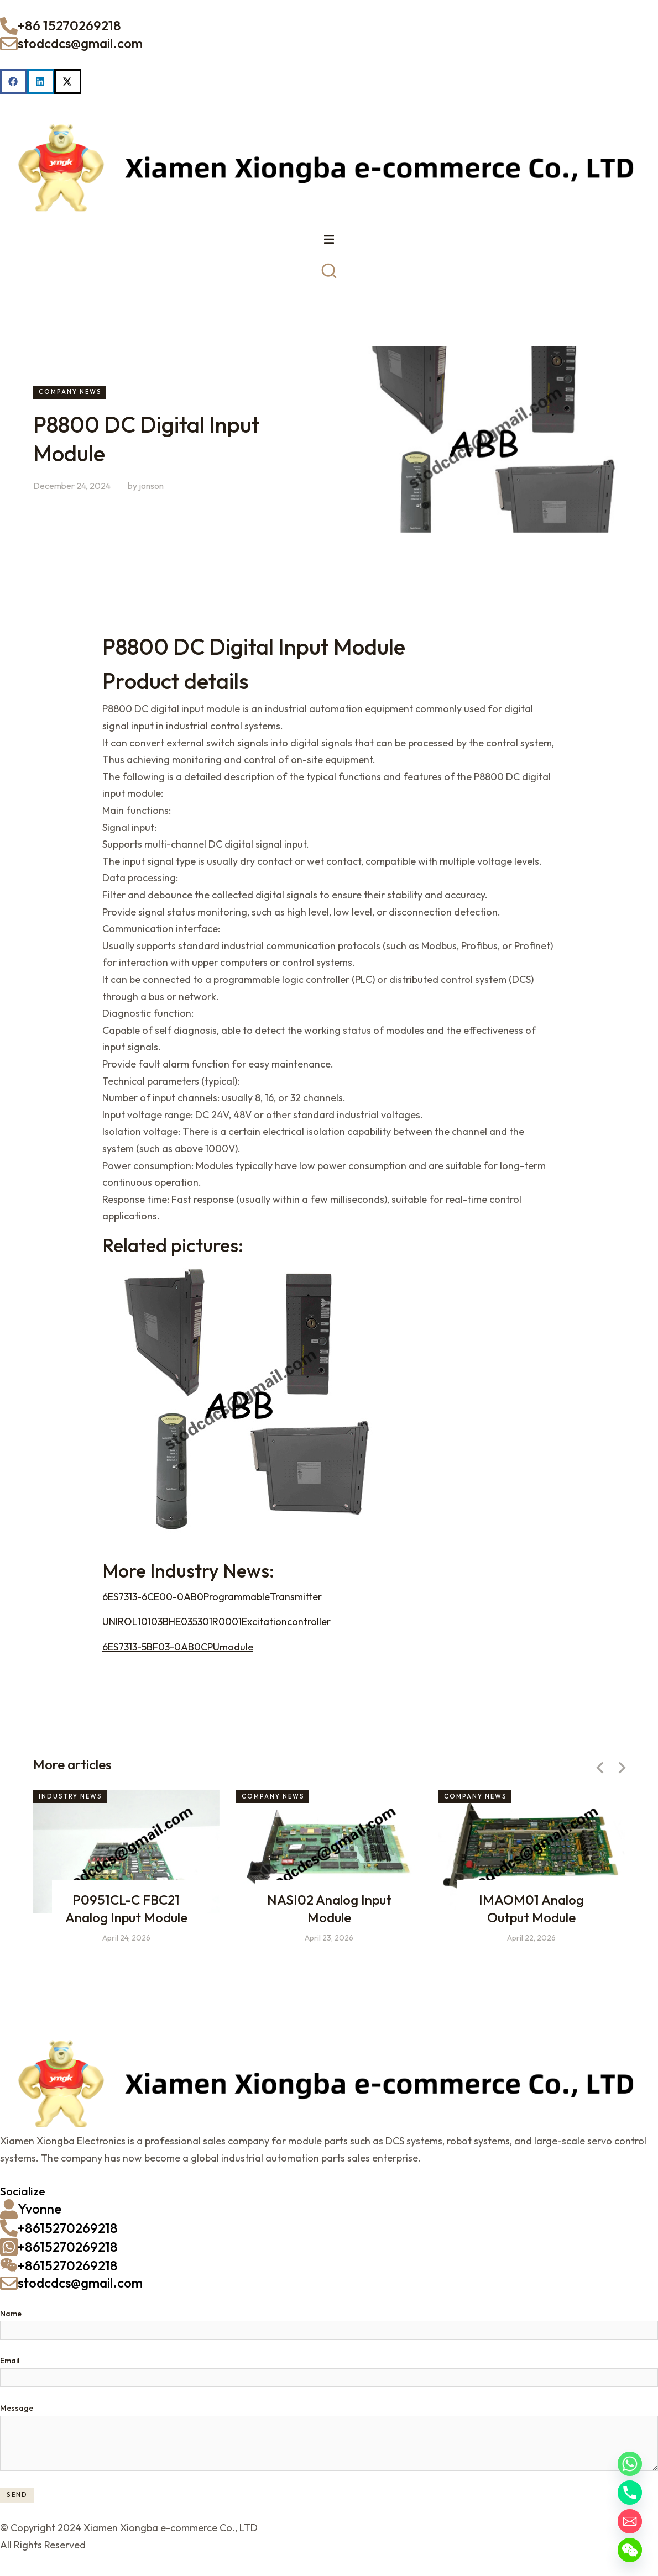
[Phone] (630, 2492)
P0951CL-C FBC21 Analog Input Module (126, 1914)
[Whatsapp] (630, 2464)
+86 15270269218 (69, 25)
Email (9, 2366)
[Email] (630, 2521)
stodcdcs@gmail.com (80, 43)
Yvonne (39, 2214)
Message (16, 2414)
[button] (13, 81)
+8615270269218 (68, 2233)
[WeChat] (630, 2550)
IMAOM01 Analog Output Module (531, 1914)
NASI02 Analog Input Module (329, 1914)
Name (11, 2319)
